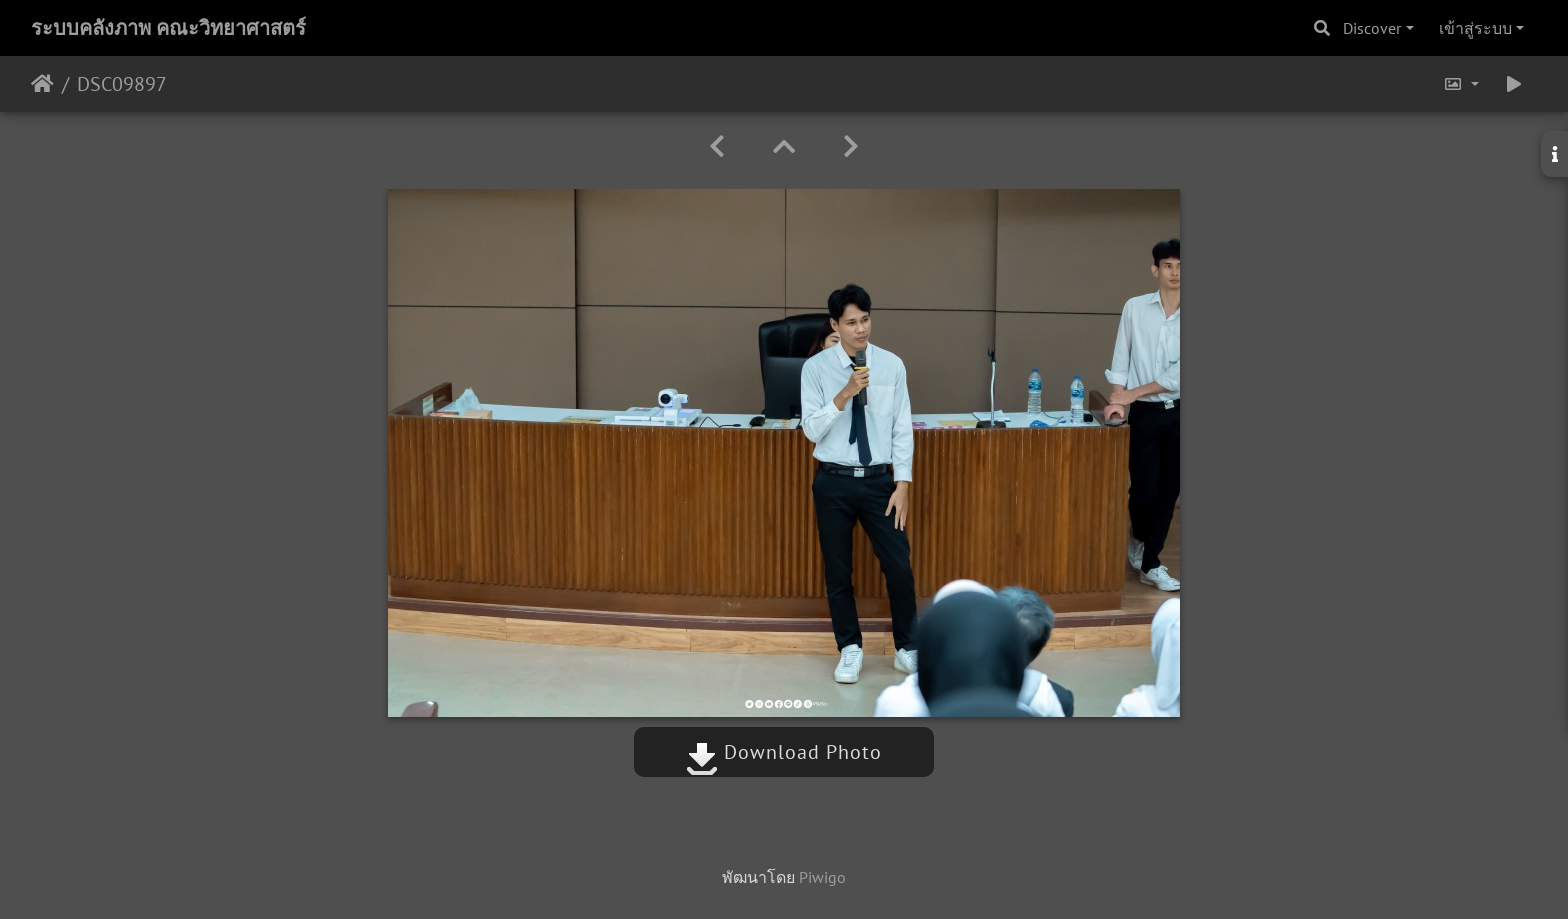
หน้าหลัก (42, 84)
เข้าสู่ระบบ (1475, 28)
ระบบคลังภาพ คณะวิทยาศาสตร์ (168, 28)
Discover (1372, 28)
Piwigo (822, 877)
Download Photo (784, 752)
